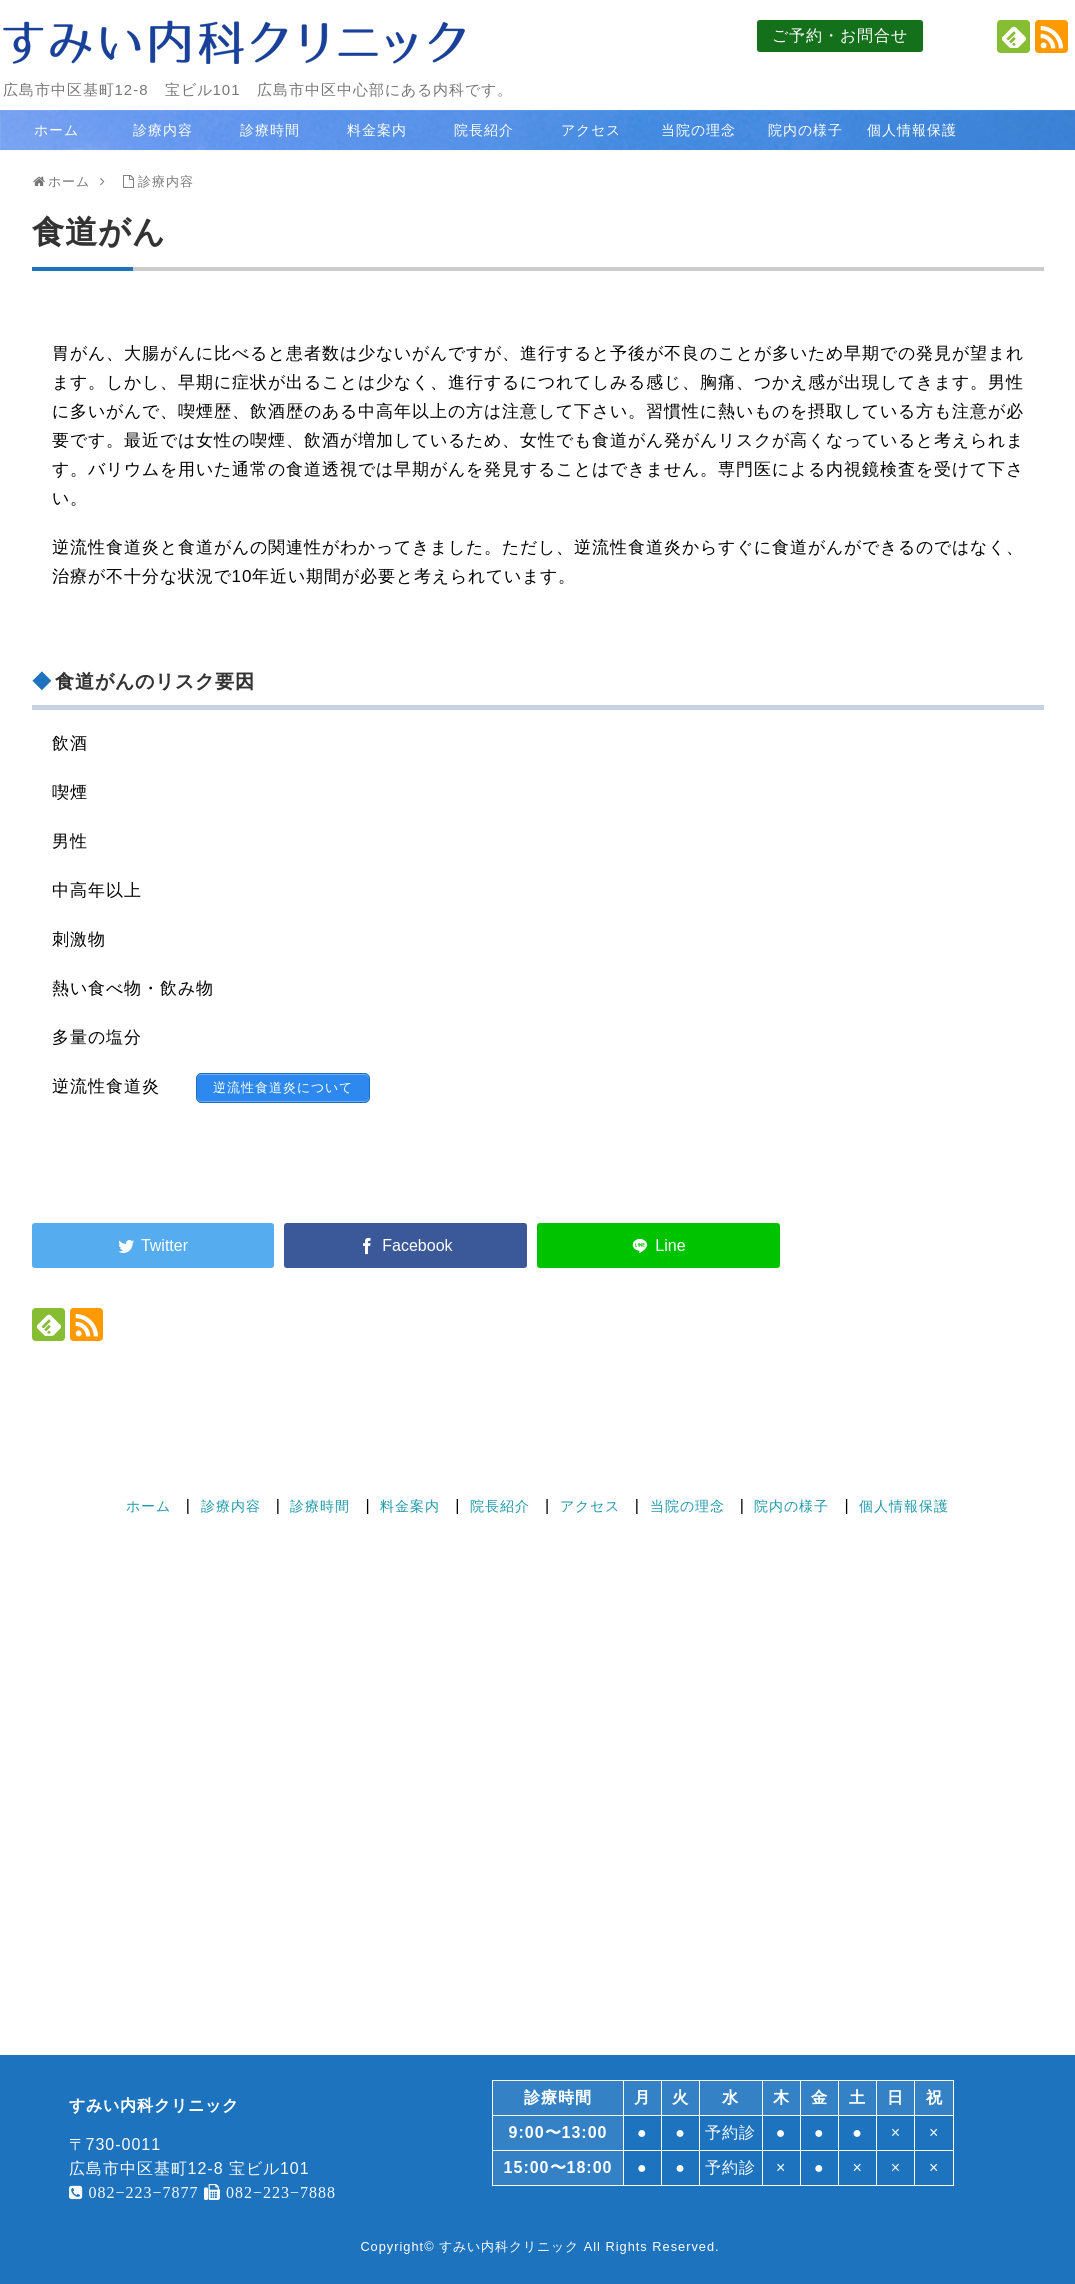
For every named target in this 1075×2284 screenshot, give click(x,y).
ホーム (56, 130)
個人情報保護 (912, 130)
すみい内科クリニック (509, 2246)
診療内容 (163, 130)
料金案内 (377, 130)
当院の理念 (698, 130)
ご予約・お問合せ (840, 35)
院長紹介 (484, 130)
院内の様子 (805, 130)
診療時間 (270, 130)
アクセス (591, 130)
